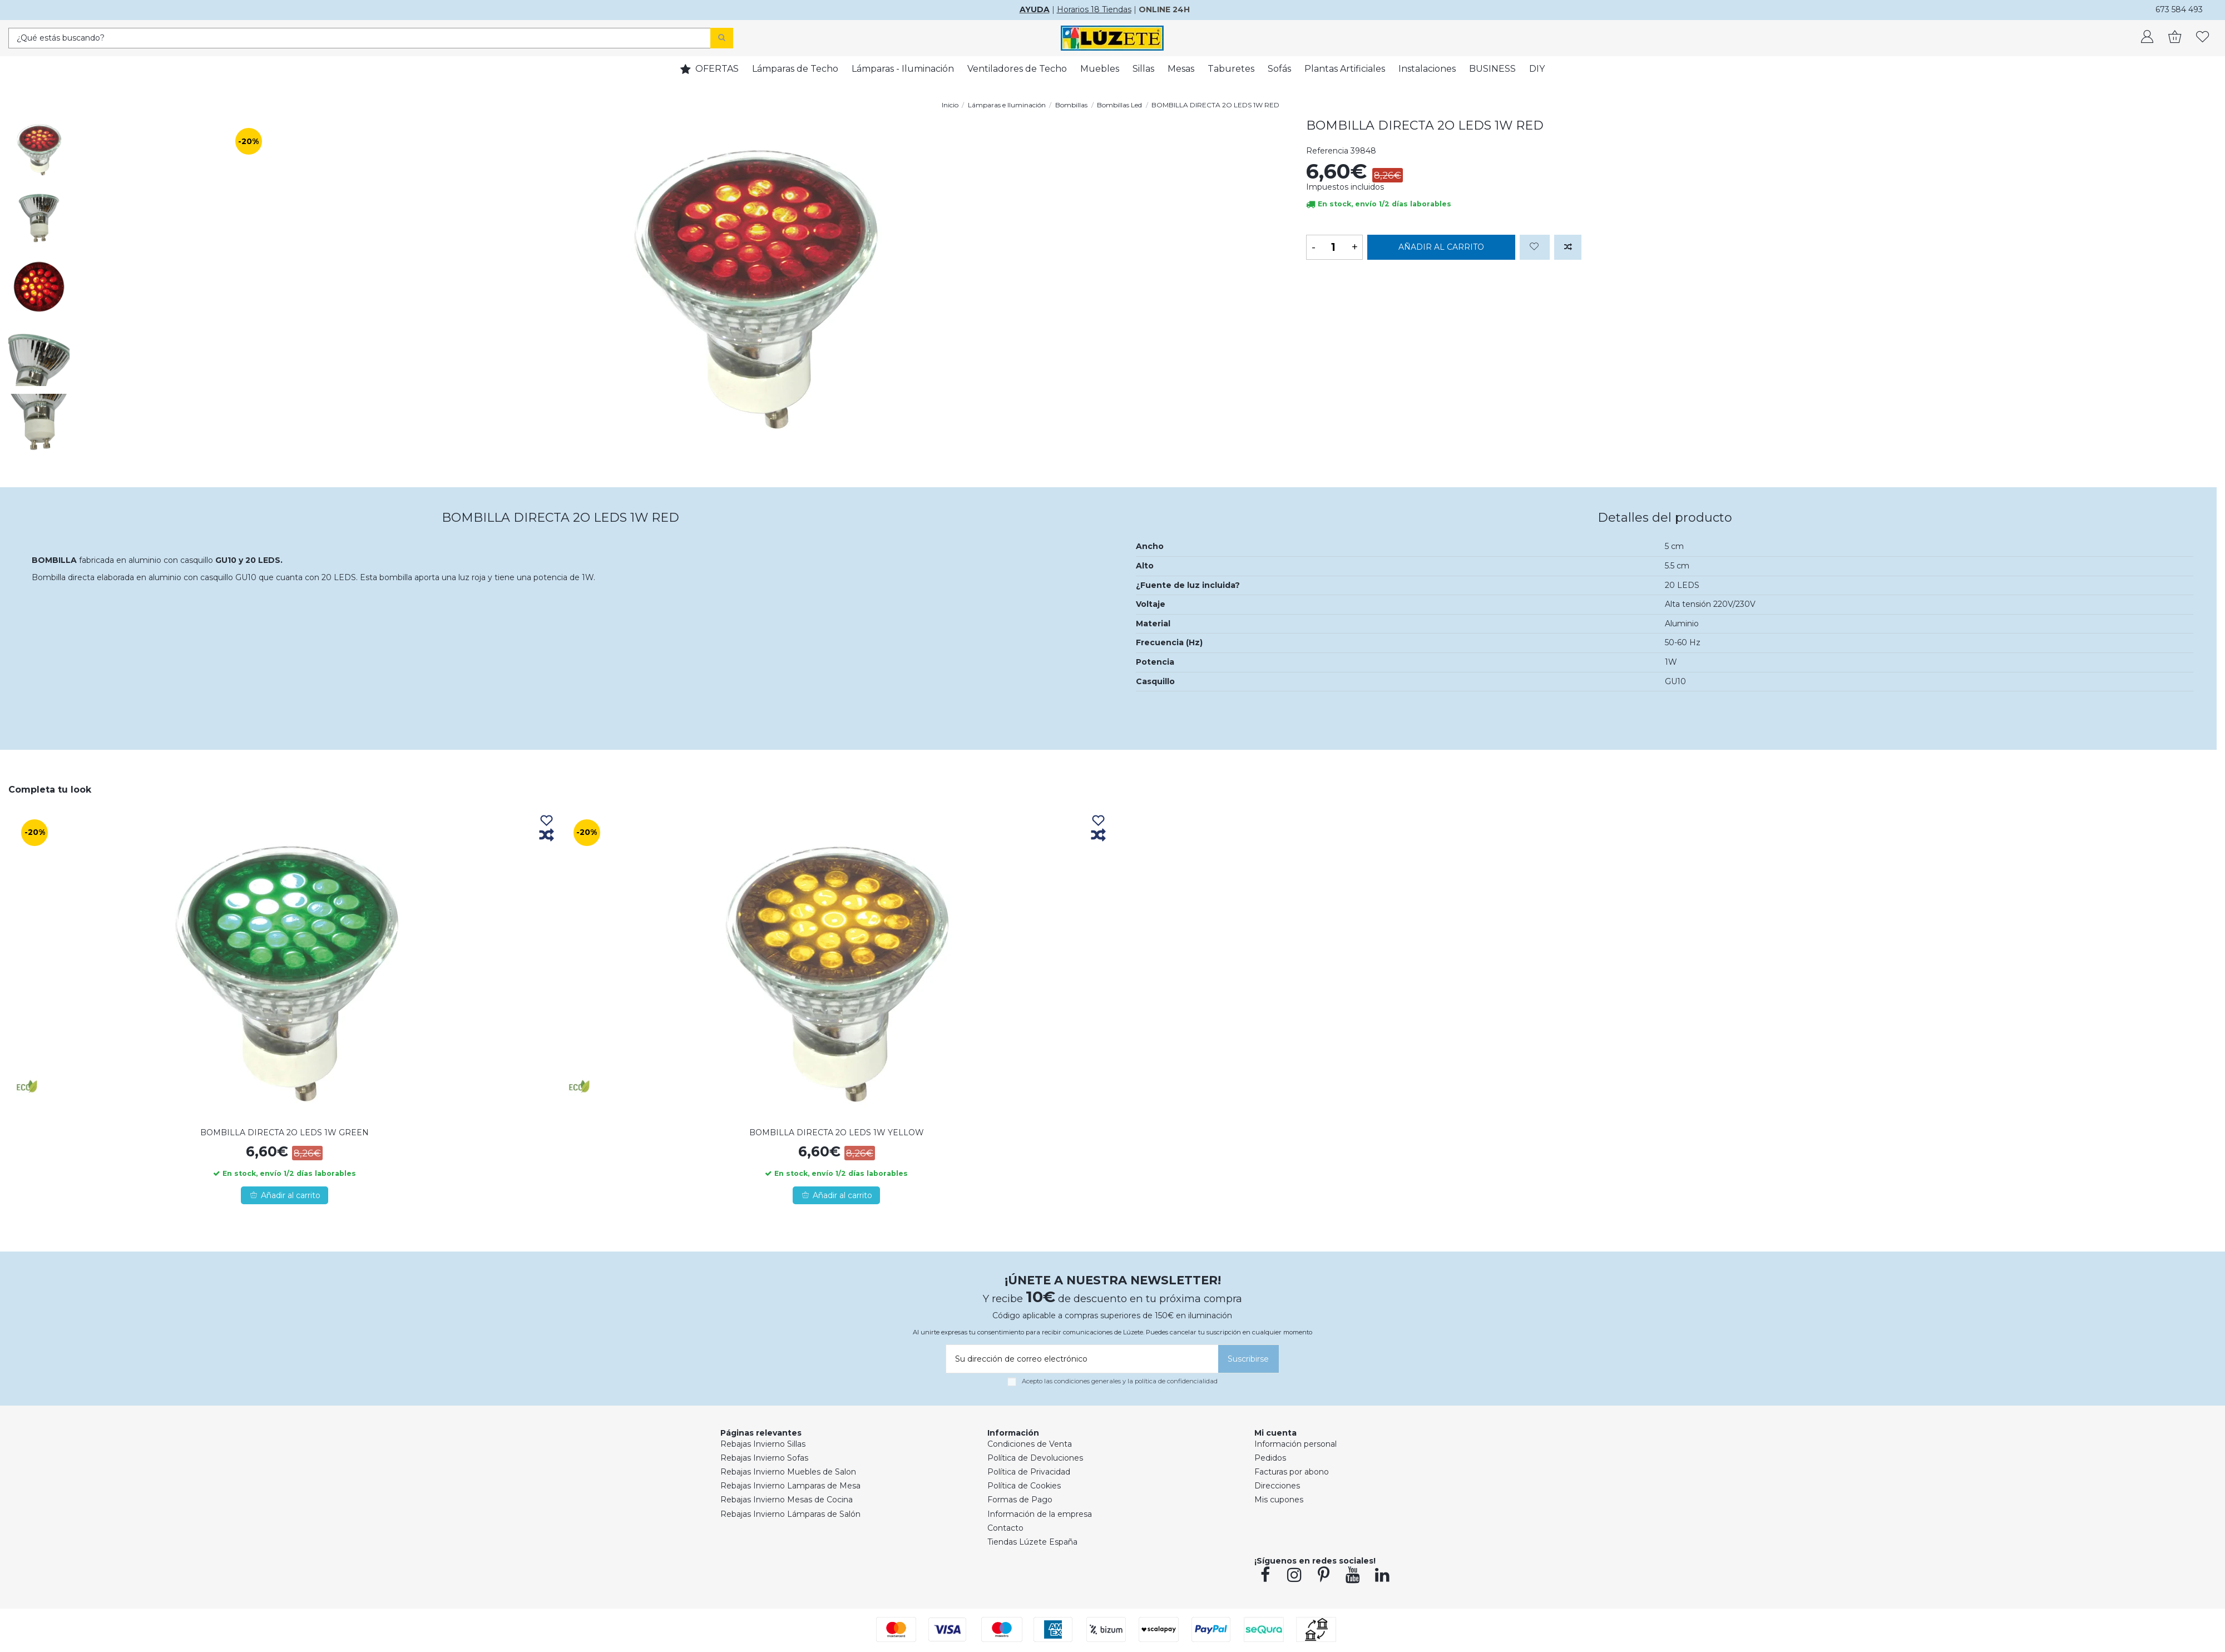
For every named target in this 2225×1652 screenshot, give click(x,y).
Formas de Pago (1019, 1500)
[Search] (721, 38)
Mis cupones (1278, 1500)
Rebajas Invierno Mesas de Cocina (786, 1500)
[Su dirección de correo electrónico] (1080, 1359)
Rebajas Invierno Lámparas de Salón (790, 1514)
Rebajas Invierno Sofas (764, 1458)
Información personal (1295, 1444)
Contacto (1005, 1528)
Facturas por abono (1291, 1472)
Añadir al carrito (1441, 247)
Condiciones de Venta (1029, 1444)
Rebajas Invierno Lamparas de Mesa (790, 1486)
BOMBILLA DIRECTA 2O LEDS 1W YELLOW (836, 1132)
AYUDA (1035, 9)
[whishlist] (2203, 38)
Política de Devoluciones (1035, 1458)
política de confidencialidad (1176, 1381)
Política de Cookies (1024, 1486)
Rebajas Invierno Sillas (762, 1444)
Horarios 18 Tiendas (1094, 9)
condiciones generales (1087, 1381)
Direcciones (1277, 1486)
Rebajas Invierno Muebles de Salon (788, 1472)
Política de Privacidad (1028, 1472)
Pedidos (1270, 1458)
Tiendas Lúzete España (1032, 1542)
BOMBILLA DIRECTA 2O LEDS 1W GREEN (284, 1132)
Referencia (1327, 151)
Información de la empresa (1039, 1514)
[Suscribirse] (1248, 1359)
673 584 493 (2179, 9)
